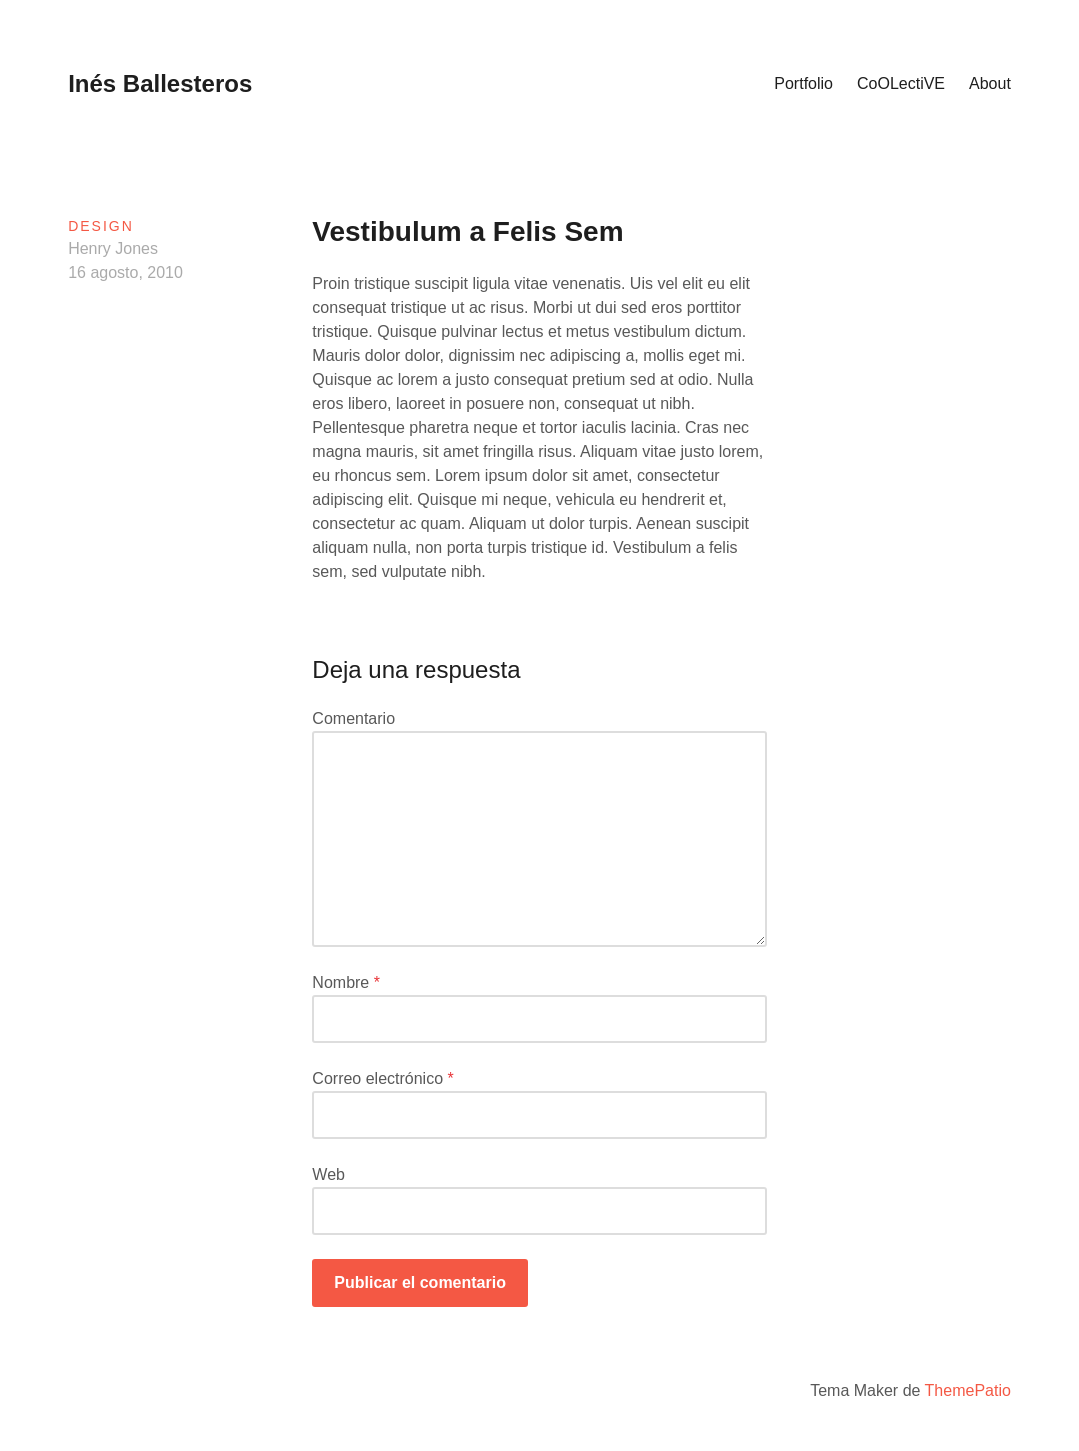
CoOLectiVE (901, 83)
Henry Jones (113, 248)
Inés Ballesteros (160, 83)
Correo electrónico (382, 1078)
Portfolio (803, 83)
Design (101, 226)
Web (328, 1174)
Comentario (353, 718)
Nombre (346, 982)
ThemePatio (968, 1390)
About (990, 83)
